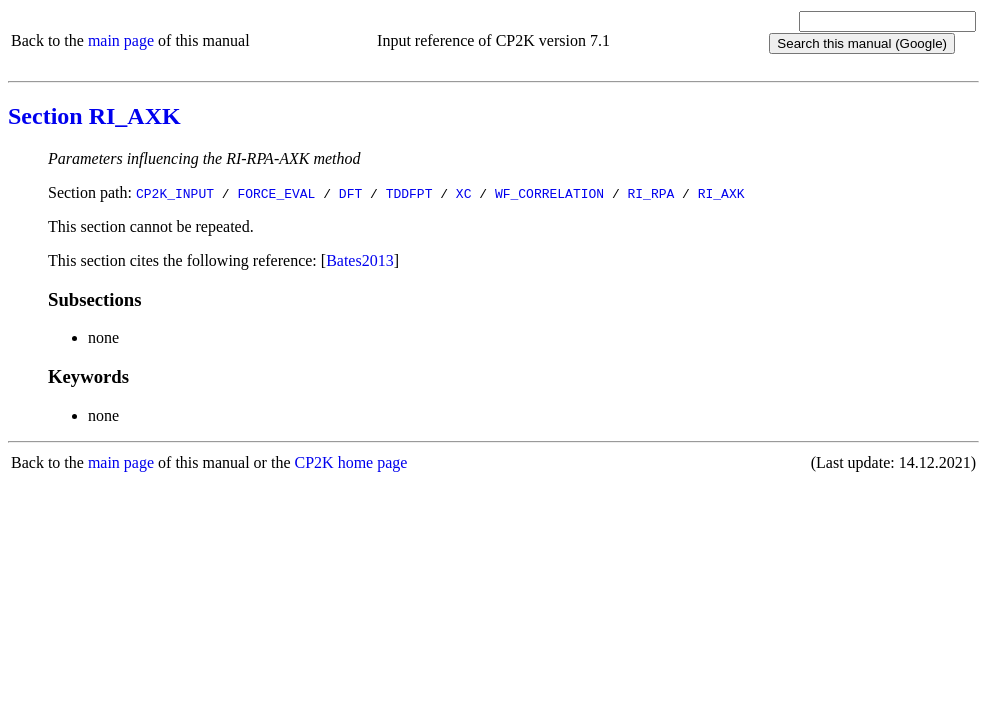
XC (464, 193)
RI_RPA (650, 193)
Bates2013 (360, 260)
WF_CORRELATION (549, 193)
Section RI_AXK (94, 116)
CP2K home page (351, 462)
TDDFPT (409, 193)
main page (121, 40)
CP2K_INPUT (175, 193)
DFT (350, 193)
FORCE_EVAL (276, 193)
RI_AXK (721, 193)
